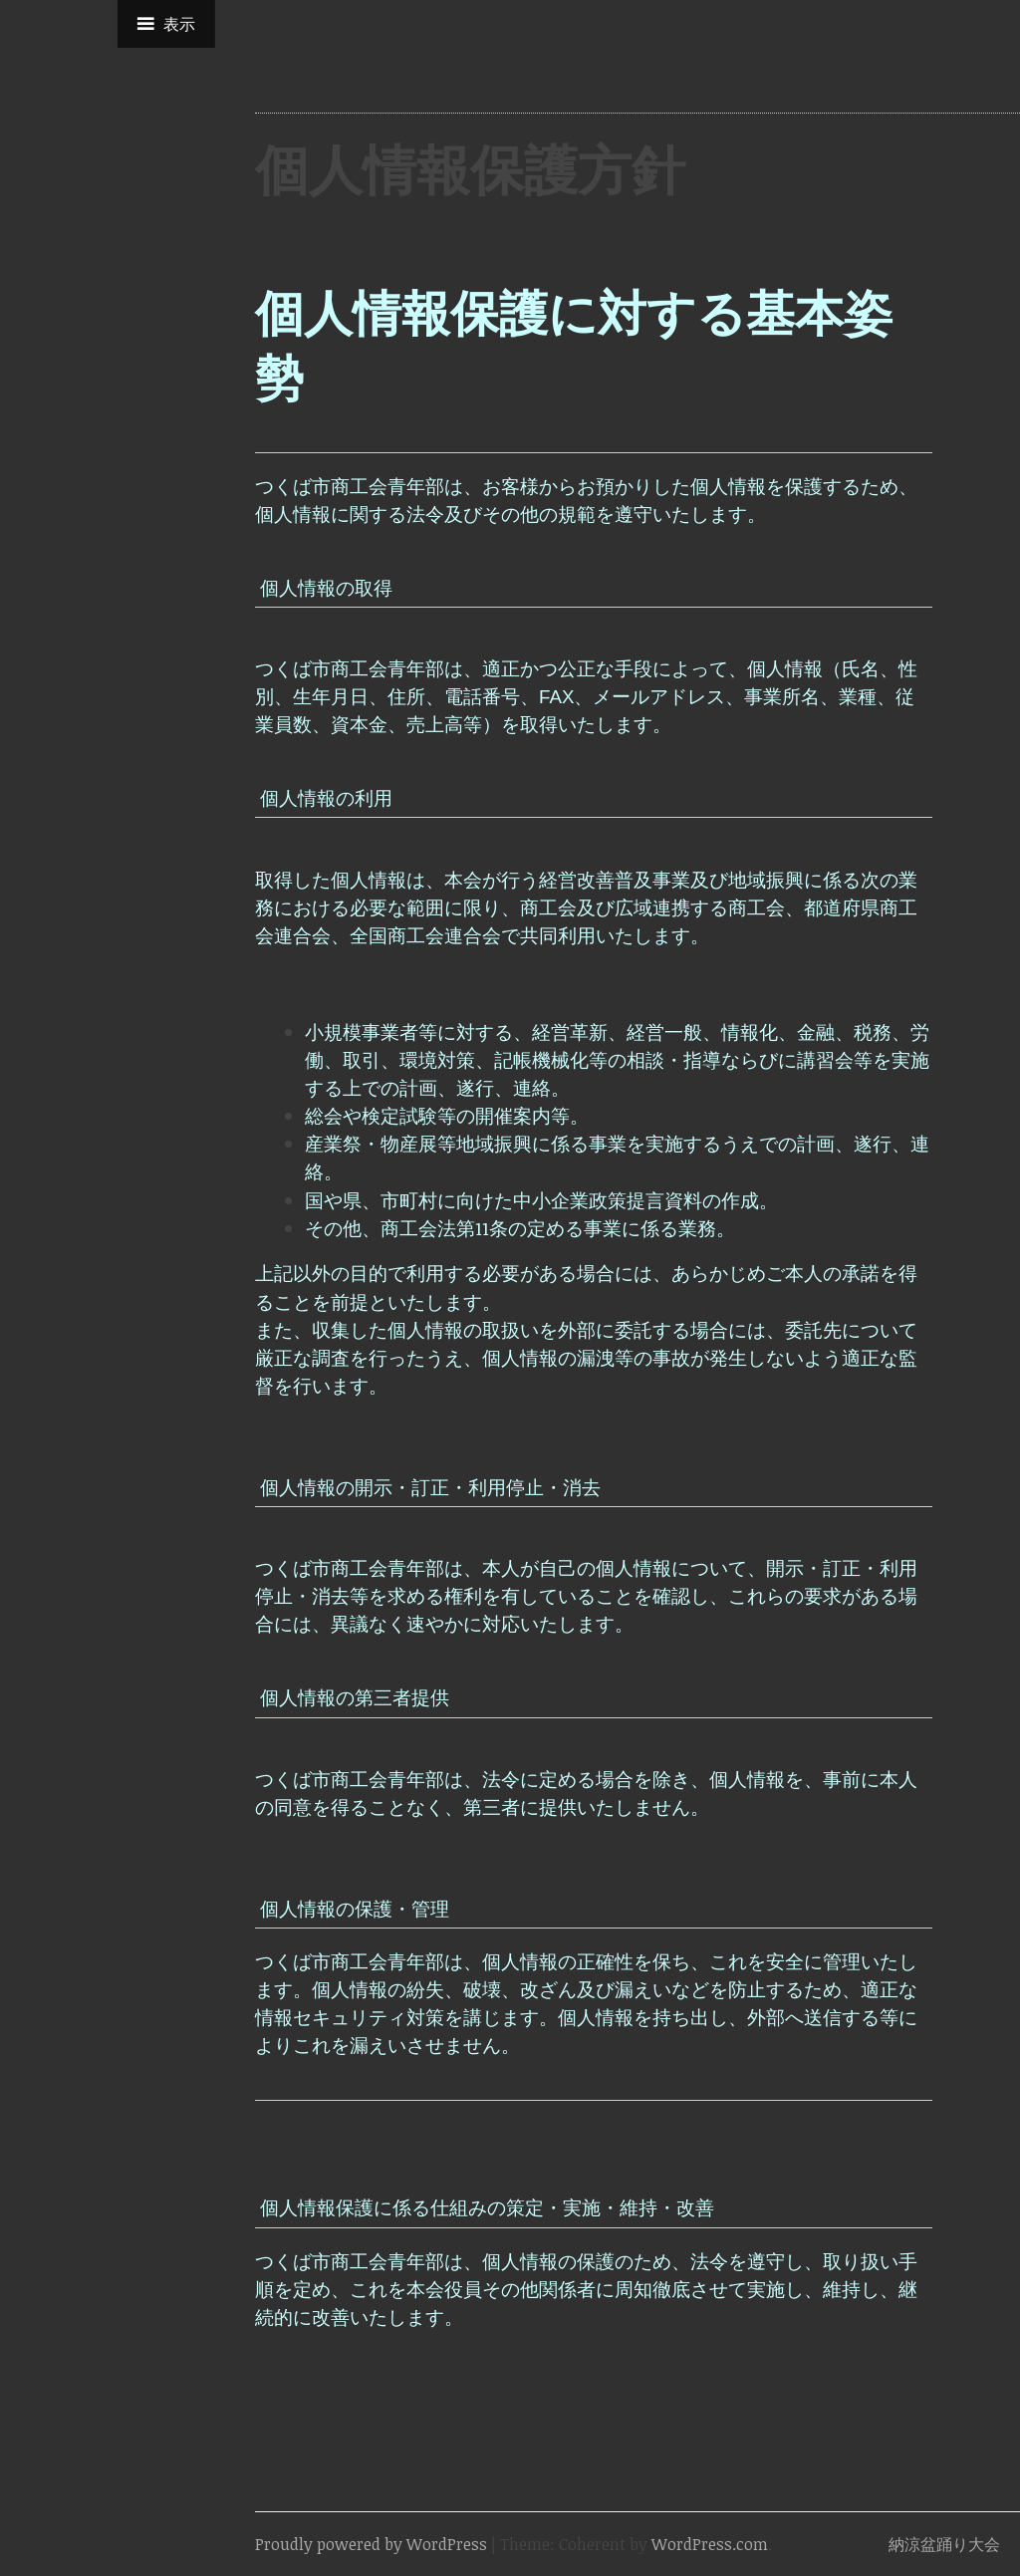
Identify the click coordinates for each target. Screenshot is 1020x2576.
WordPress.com (709, 2544)
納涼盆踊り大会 (944, 2544)
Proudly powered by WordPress (371, 2544)
